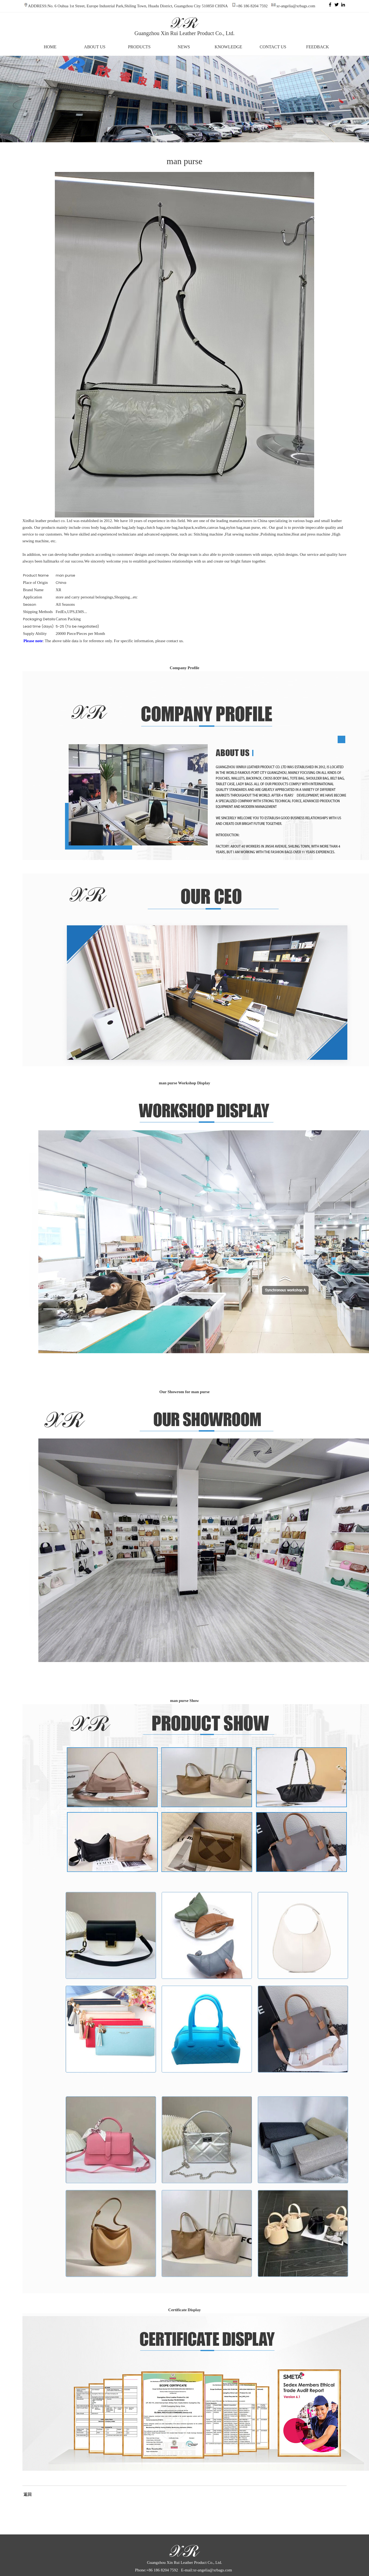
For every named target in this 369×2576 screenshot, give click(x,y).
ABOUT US (94, 47)
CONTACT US (273, 47)
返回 (27, 2494)
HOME (50, 47)
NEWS (184, 47)
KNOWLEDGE (228, 47)
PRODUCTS (139, 47)
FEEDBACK (317, 47)
